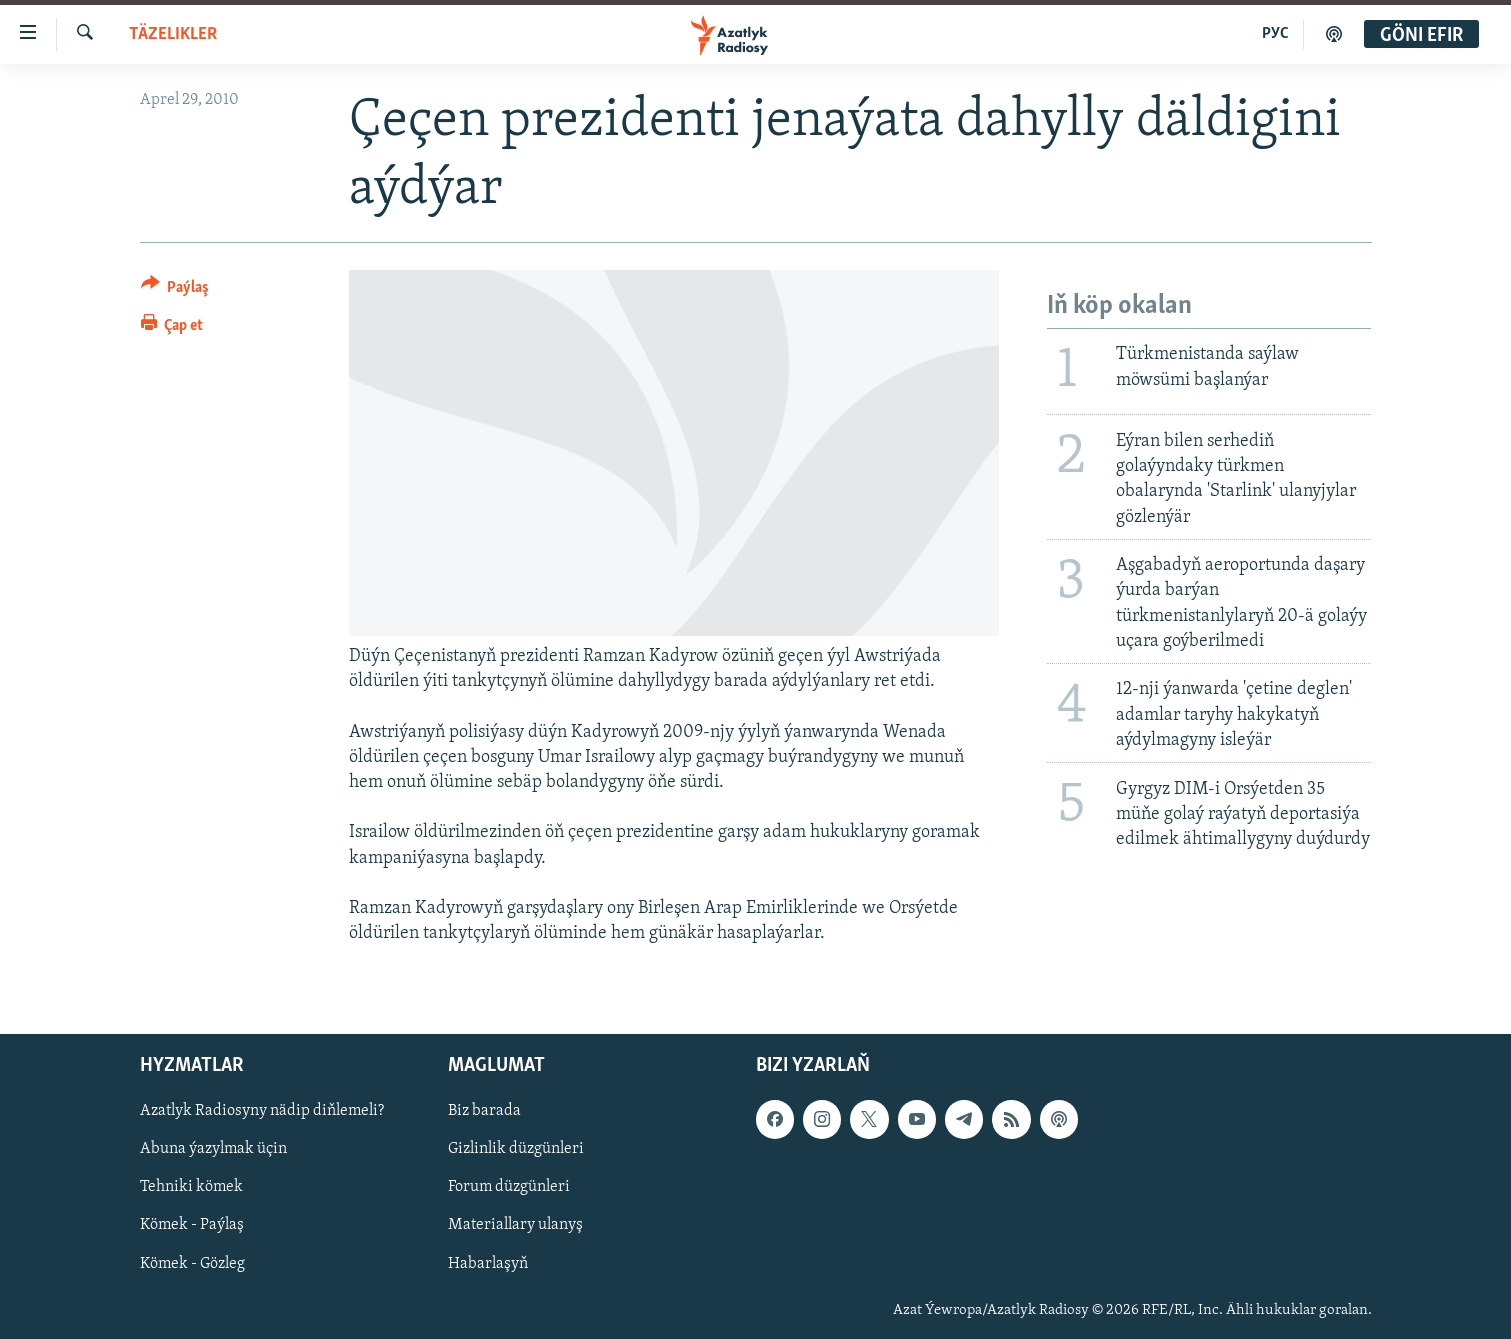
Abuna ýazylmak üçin (213, 1150)
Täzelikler (173, 34)
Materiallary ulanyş (515, 1226)
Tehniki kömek (191, 1188)
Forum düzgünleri (509, 1188)
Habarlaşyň (488, 1264)
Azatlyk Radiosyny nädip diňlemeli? (262, 1112)
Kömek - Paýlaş (192, 1226)
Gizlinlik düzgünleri (516, 1150)
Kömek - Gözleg (192, 1264)
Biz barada (484, 1112)
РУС (1275, 34)
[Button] (175, 290)
